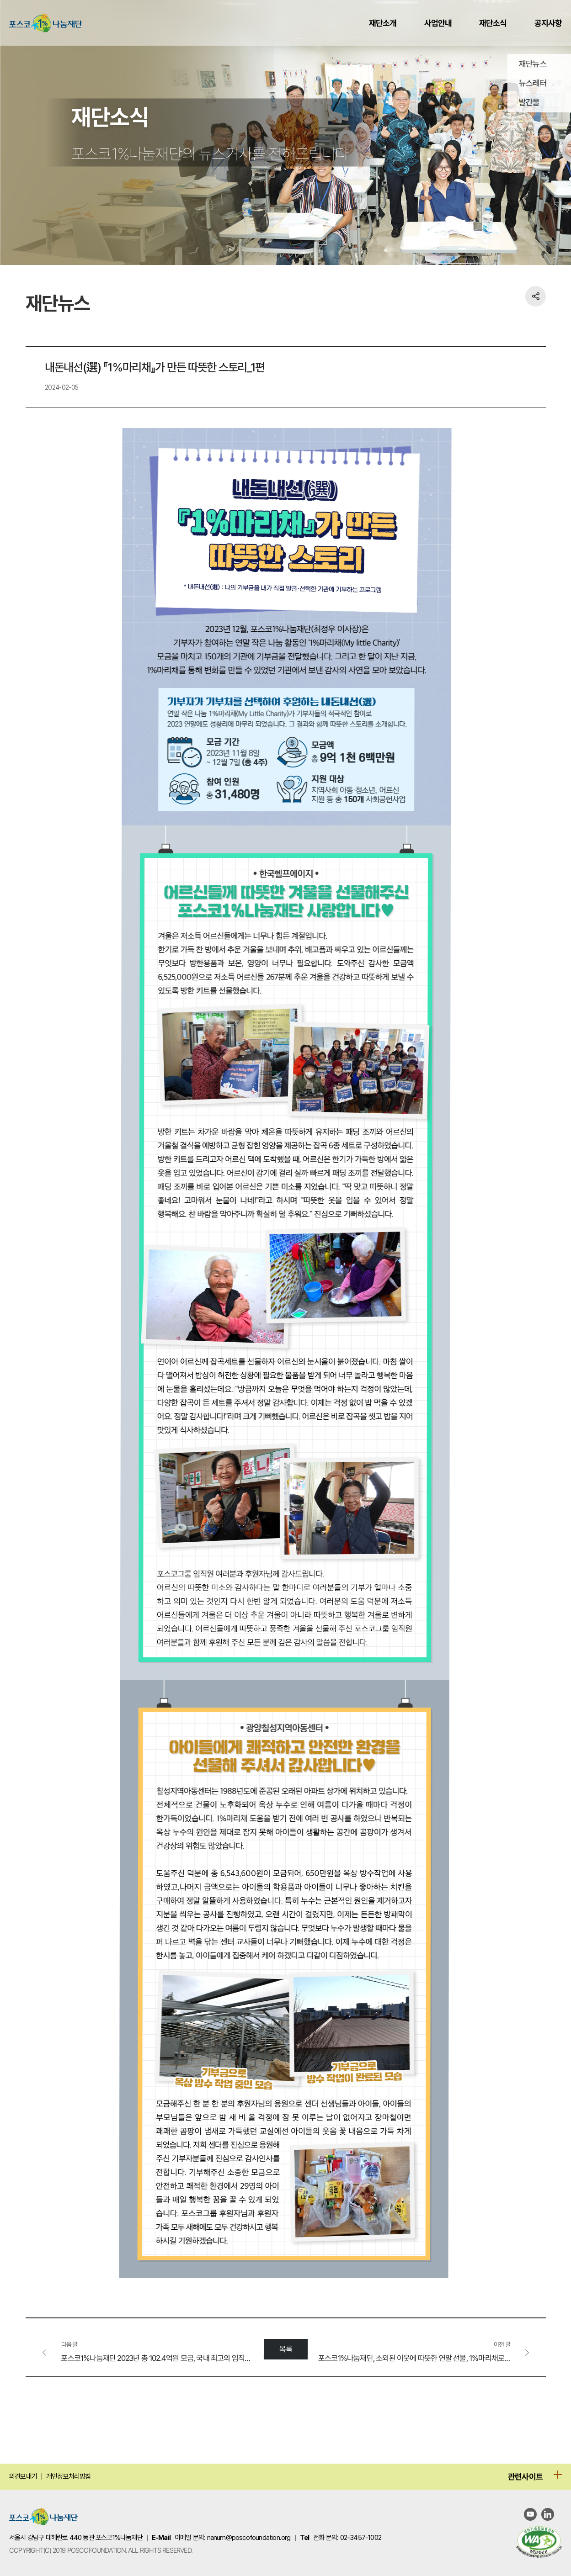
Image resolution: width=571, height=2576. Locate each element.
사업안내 (438, 22)
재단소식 (493, 22)
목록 (285, 2349)
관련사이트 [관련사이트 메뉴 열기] (525, 2476)
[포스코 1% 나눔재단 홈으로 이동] (43, 2518)
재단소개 (382, 22)
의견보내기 (23, 2476)
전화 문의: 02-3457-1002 (347, 2538)
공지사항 (548, 22)
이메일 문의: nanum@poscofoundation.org (233, 2538)
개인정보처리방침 (68, 2476)
